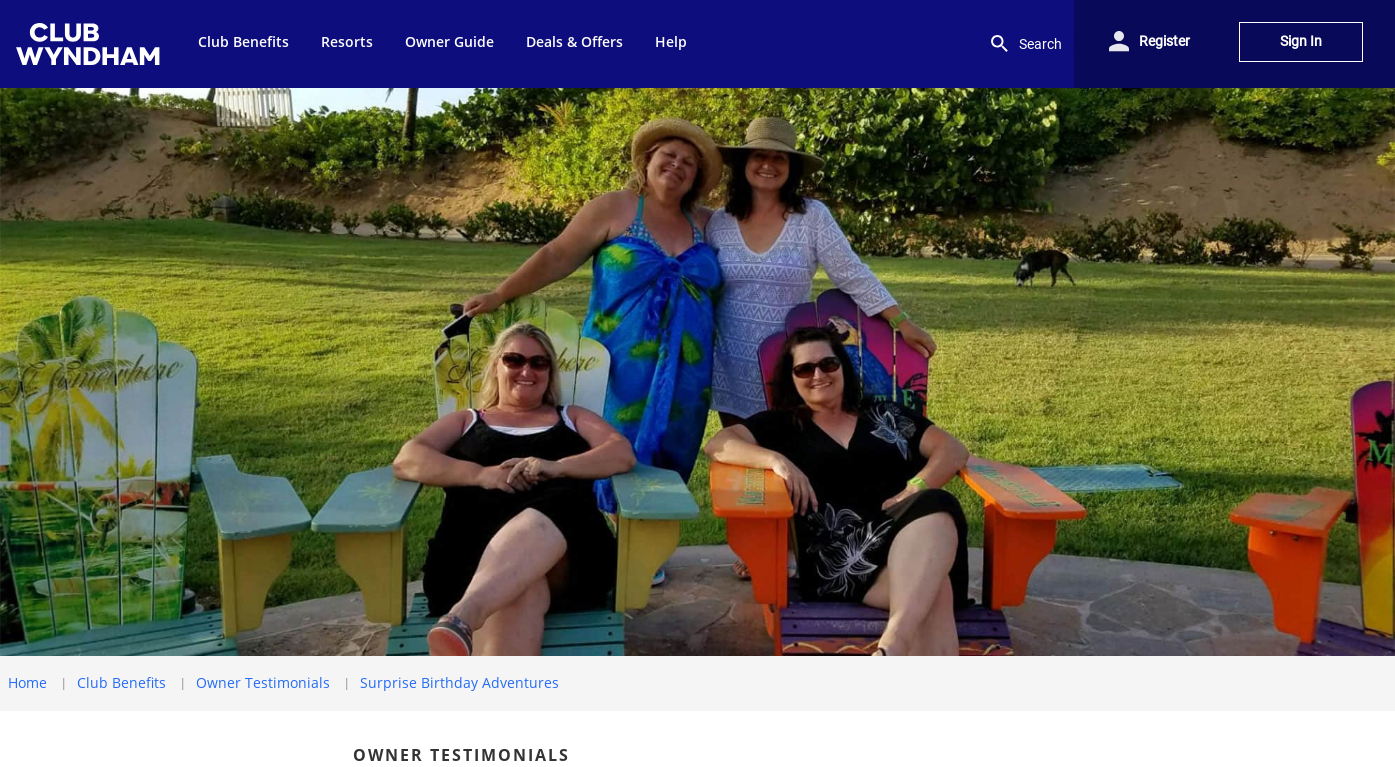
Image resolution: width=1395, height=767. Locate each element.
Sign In (1301, 41)
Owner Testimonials (263, 682)
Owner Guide (449, 41)
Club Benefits (243, 41)
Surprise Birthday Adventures (459, 682)
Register (1164, 41)
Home (27, 682)
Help (671, 41)
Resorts (347, 41)
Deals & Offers (574, 41)
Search (1024, 44)
